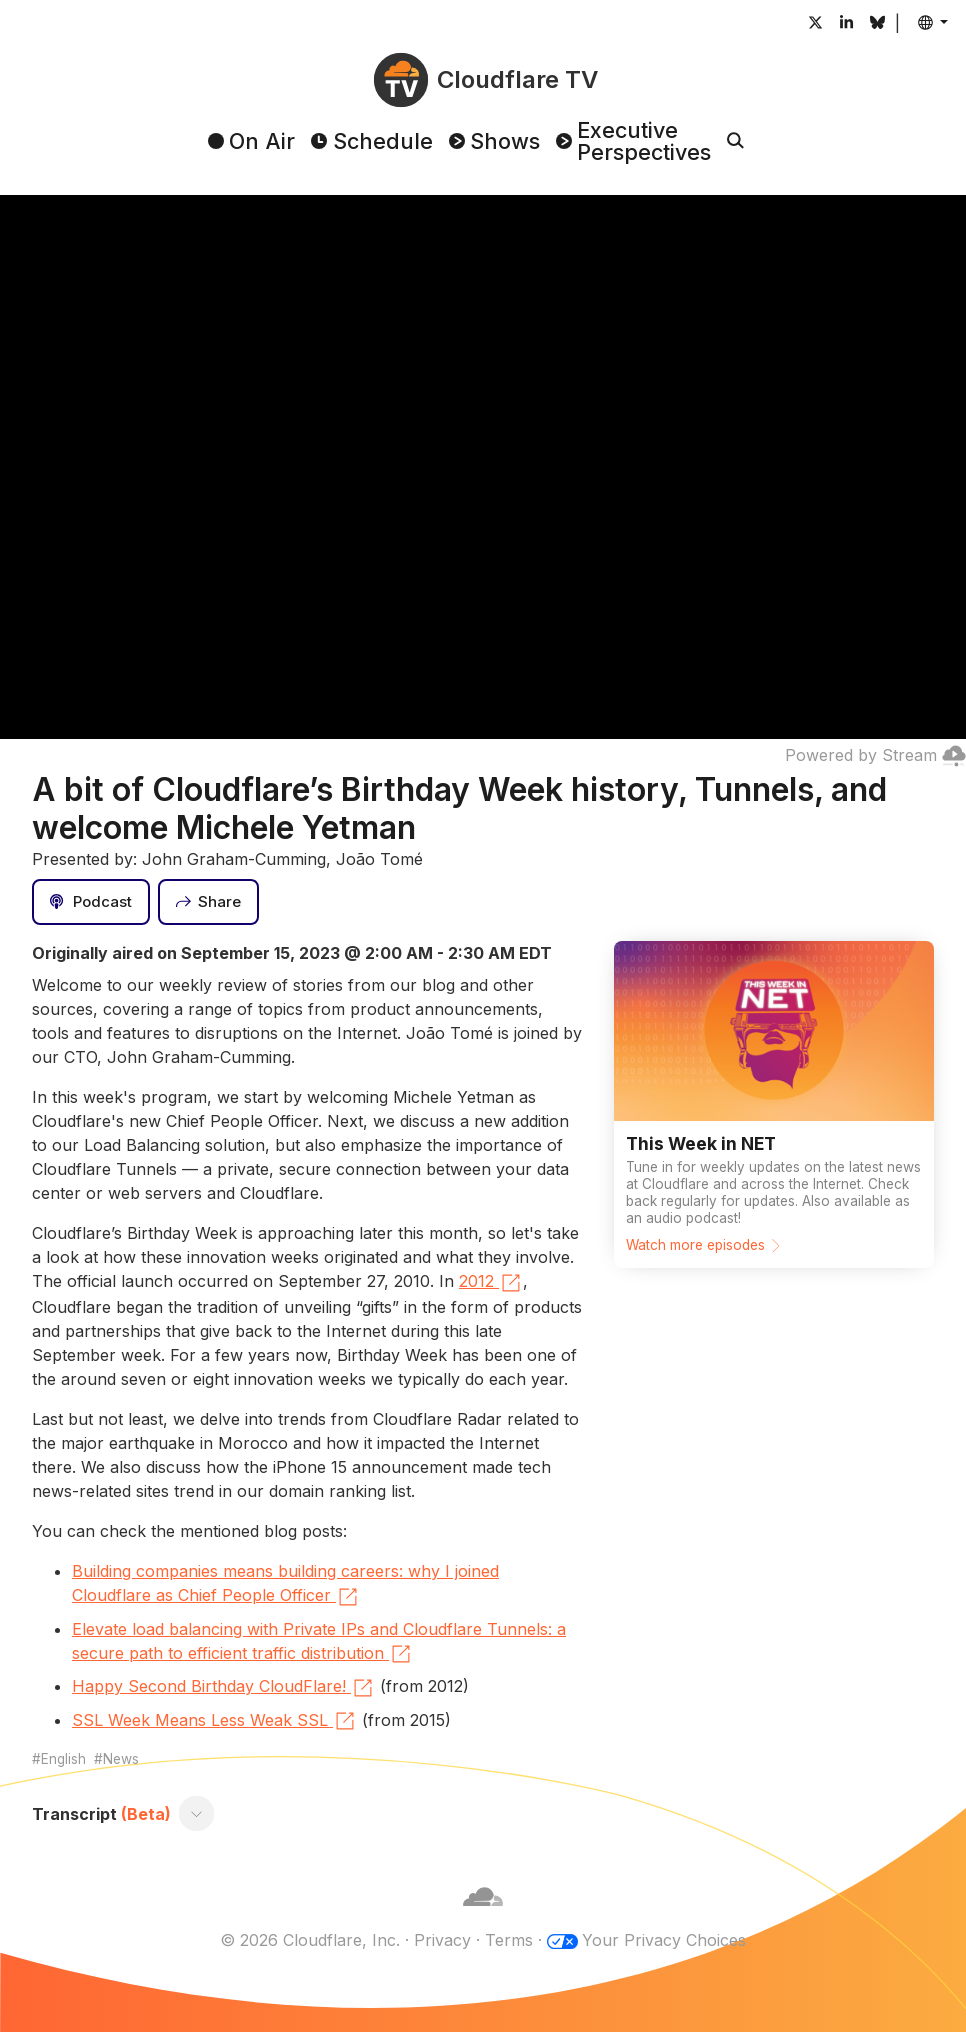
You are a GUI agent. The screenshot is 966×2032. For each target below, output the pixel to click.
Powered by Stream (875, 755)
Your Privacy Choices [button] (664, 1940)
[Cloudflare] (483, 1916)
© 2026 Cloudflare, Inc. (310, 1940)
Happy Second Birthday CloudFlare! (223, 1688)
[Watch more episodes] (774, 1104)
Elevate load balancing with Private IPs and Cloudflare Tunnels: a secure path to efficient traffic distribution (319, 1643)
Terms (509, 1940)
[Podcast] (91, 902)
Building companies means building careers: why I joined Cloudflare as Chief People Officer (285, 1585)
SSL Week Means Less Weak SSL (214, 1721)
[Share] (209, 902)
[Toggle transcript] (197, 1814)
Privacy (442, 1940)
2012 (491, 1283)
